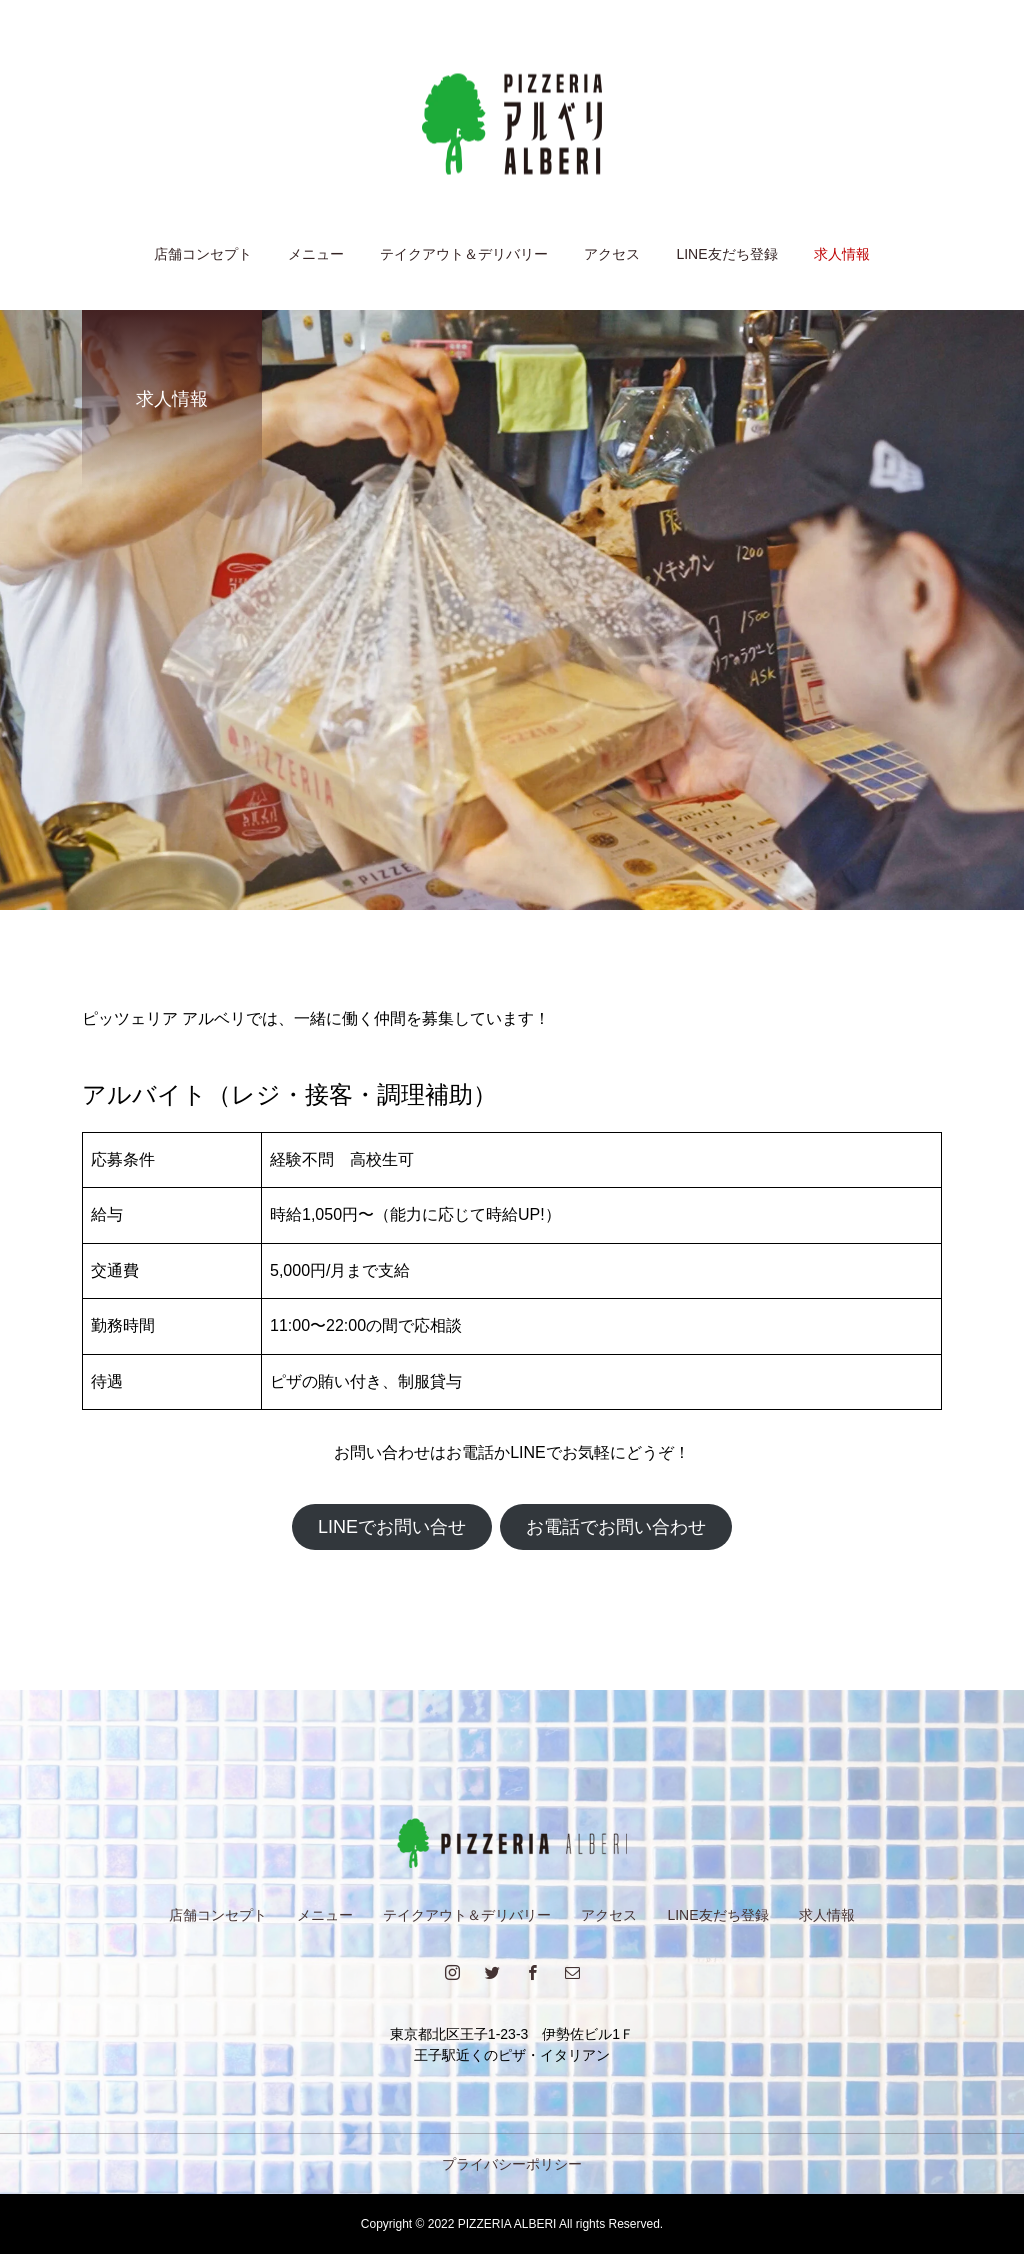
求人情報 (842, 254)
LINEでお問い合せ (392, 1527)
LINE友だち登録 (726, 254)
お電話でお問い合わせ (616, 1527)
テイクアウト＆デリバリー (464, 254)
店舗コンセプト (203, 254)
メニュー (316, 254)
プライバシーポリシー (512, 2164)
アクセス (612, 254)
